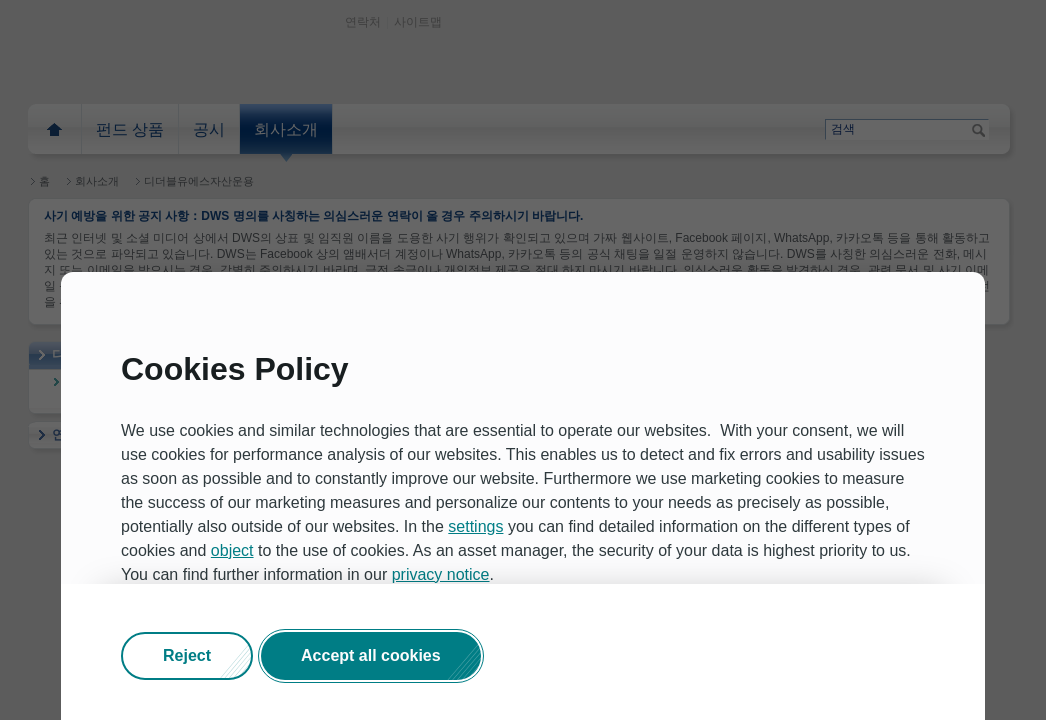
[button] (187, 656)
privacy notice (441, 574)
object (232, 550)
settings (475, 526)
